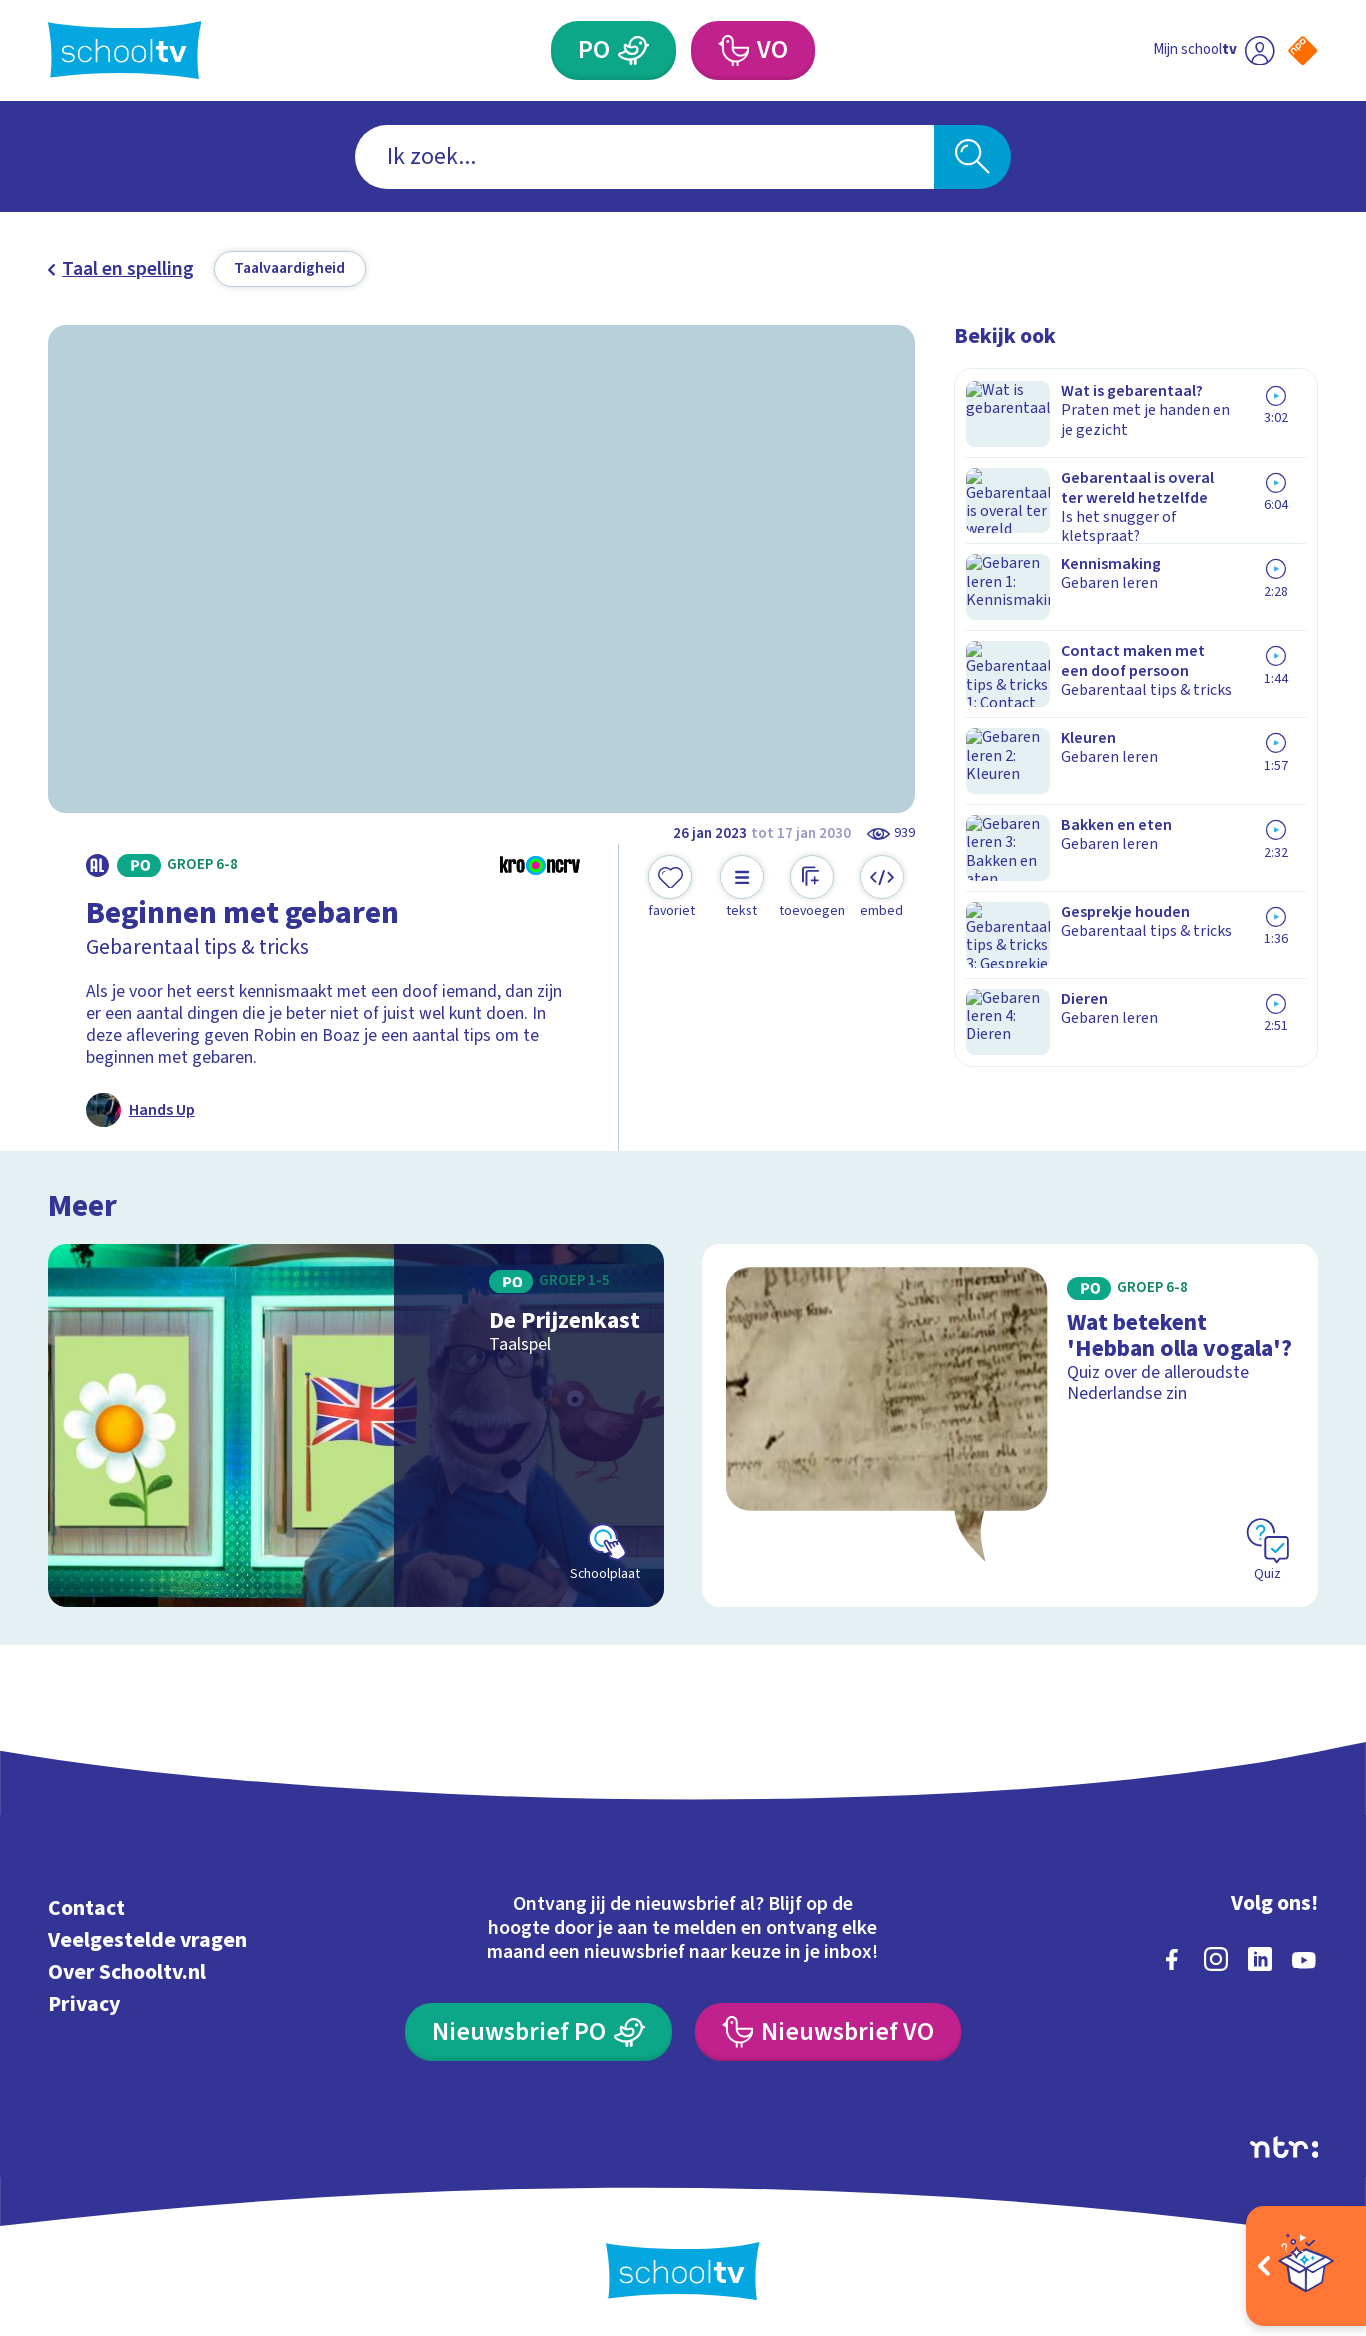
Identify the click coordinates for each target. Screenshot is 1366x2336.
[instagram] (1216, 1956)
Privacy (84, 2001)
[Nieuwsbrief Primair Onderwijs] (538, 2029)
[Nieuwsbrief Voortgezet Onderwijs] (828, 2029)
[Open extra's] (1306, 2266)
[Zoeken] (972, 157)
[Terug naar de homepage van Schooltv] (125, 50)
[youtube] (1304, 1956)
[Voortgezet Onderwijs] (733, 50)
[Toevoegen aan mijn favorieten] (672, 888)
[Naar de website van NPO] (1302, 50)
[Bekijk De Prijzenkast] (356, 1422)
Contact (86, 1905)
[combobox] (644, 157)
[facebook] (1172, 1956)
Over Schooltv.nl (127, 1969)
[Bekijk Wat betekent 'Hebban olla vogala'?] (1010, 1422)
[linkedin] (1260, 1956)
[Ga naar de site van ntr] (1284, 2144)
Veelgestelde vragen (147, 1937)
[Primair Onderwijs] (632, 50)
